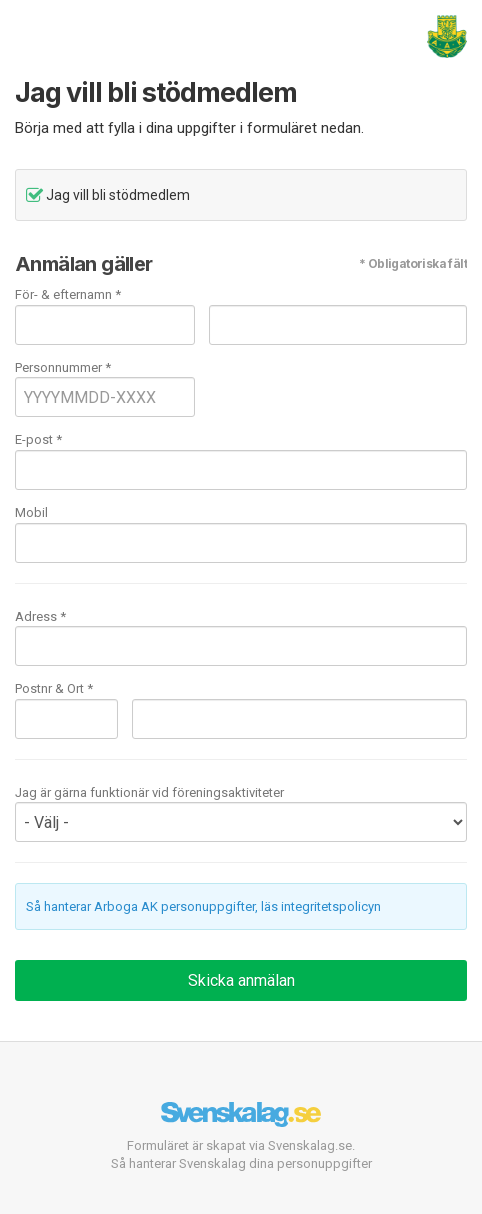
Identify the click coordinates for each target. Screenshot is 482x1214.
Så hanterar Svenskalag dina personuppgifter (241, 1163)
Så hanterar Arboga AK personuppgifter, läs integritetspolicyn (203, 906)
